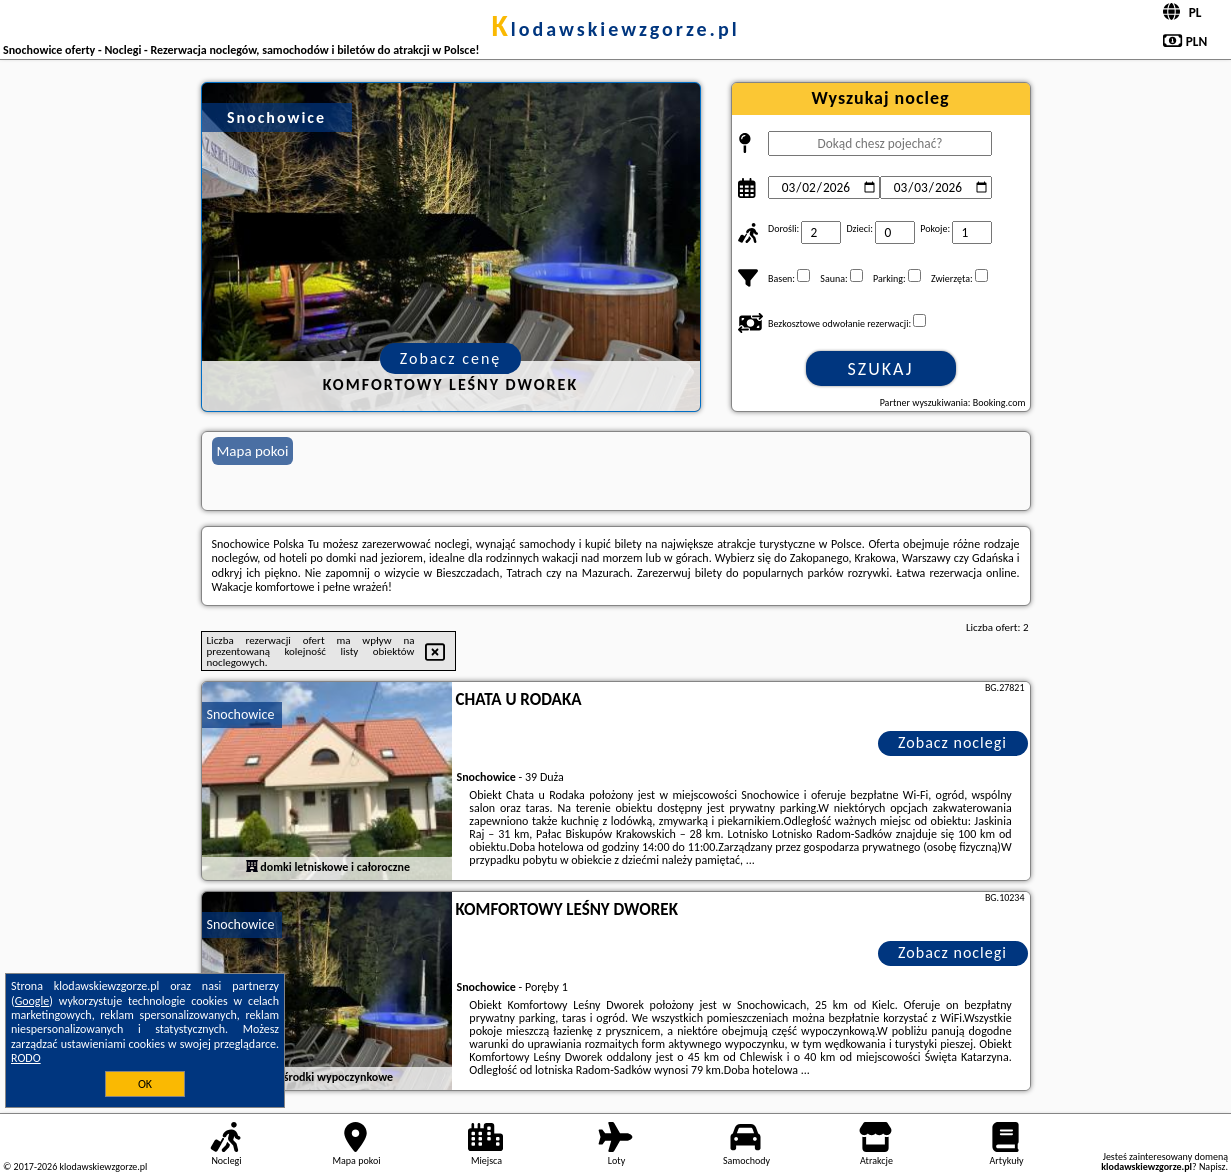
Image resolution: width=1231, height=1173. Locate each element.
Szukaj (881, 369)
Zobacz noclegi (952, 742)
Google (32, 1001)
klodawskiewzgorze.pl (615, 29)
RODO (26, 1058)
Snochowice (241, 714)
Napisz (1212, 1166)
